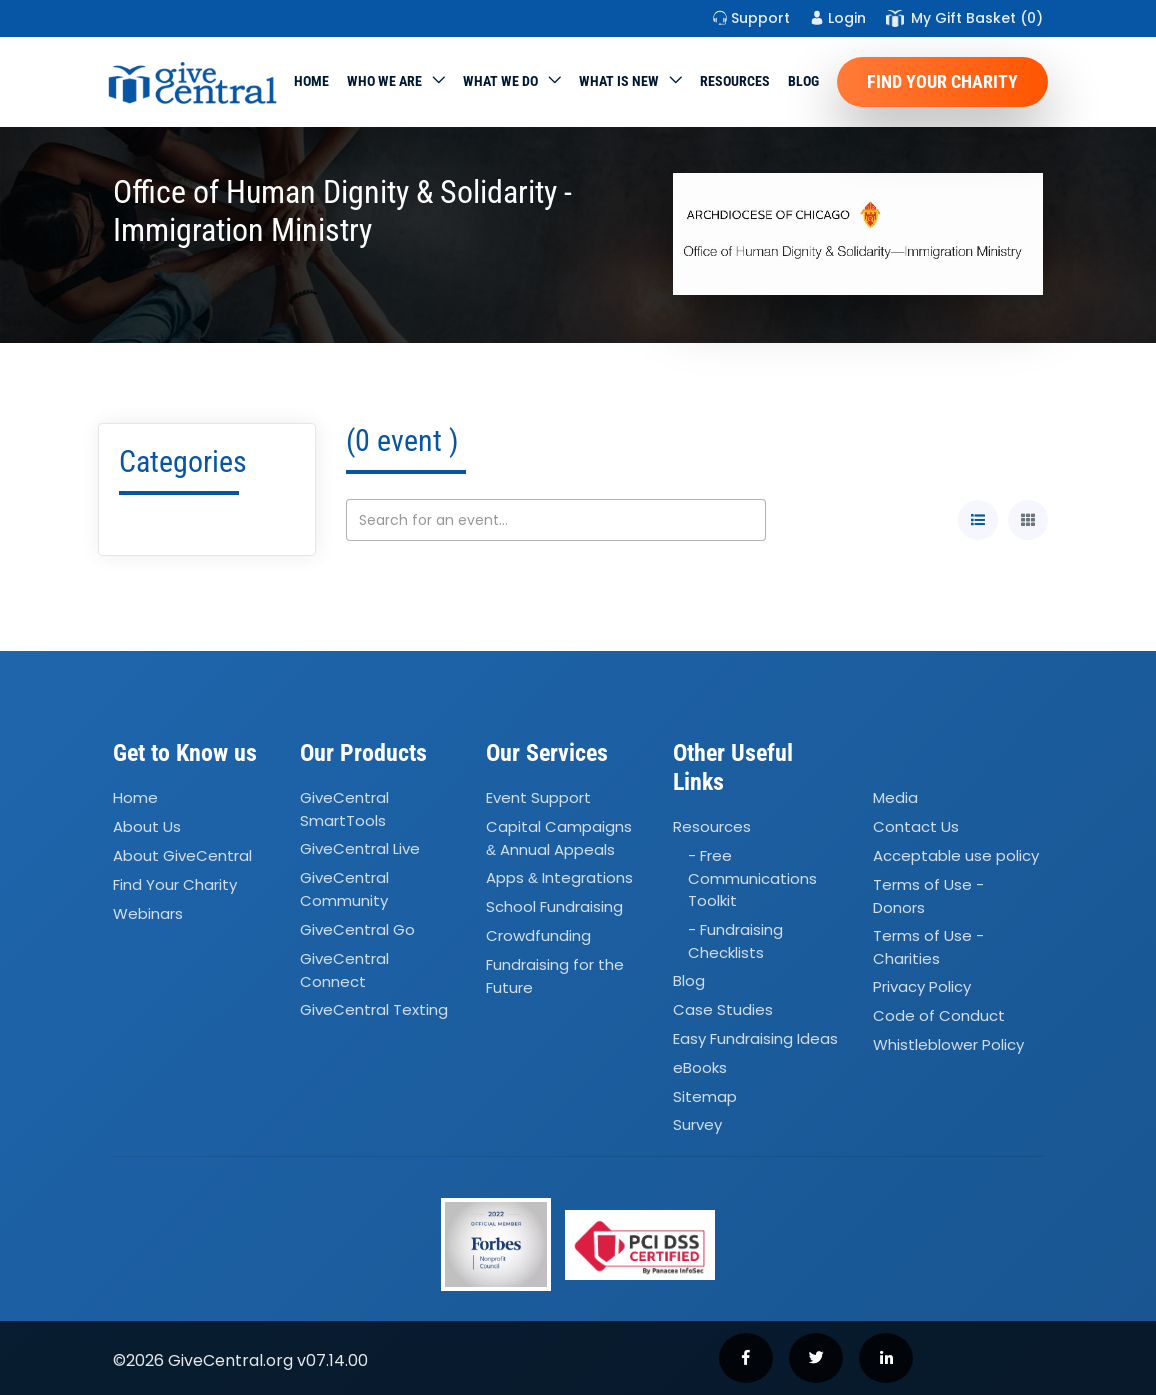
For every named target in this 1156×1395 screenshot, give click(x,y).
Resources (735, 81)
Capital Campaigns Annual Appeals (559, 838)
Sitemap (705, 1096)
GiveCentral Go (357, 929)
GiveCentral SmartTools (344, 809)
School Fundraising (554, 906)
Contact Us (916, 826)
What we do (500, 81)
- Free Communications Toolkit (752, 878)
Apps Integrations (559, 878)
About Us (147, 826)
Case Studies (723, 1009)
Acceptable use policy (956, 855)
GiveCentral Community (344, 890)
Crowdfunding (538, 935)
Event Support (538, 797)
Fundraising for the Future (555, 976)
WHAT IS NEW (619, 81)
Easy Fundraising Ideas (755, 1038)
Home (311, 81)
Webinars (148, 913)
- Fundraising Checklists (735, 941)
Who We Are (384, 81)
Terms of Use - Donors (928, 896)
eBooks (700, 1067)
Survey (697, 1125)
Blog (803, 81)
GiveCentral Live (360, 849)
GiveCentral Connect (344, 970)
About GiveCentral (182, 855)
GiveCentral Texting (374, 1009)
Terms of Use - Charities (928, 947)
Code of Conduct (939, 1016)
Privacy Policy (922, 987)
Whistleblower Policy (948, 1044)
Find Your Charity (942, 81)
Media (895, 797)
